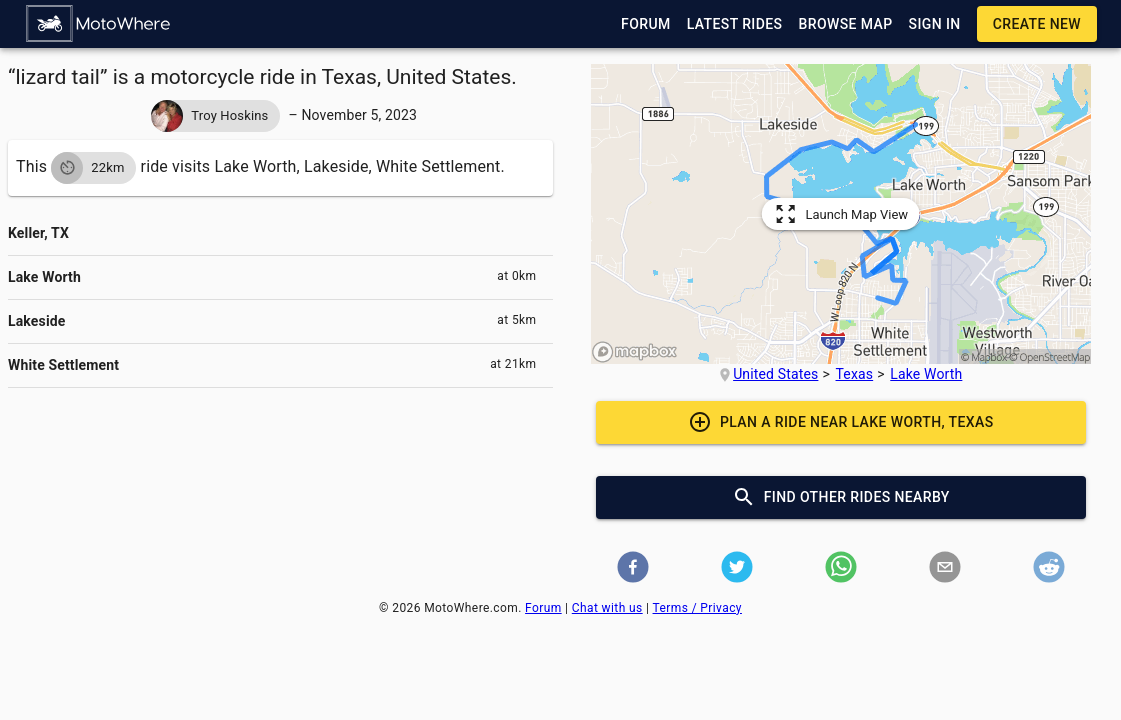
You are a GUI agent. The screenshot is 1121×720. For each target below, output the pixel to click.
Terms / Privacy (697, 608)
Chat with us (607, 608)
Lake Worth (926, 374)
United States (775, 374)
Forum (543, 608)
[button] (99, 24)
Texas (855, 374)
